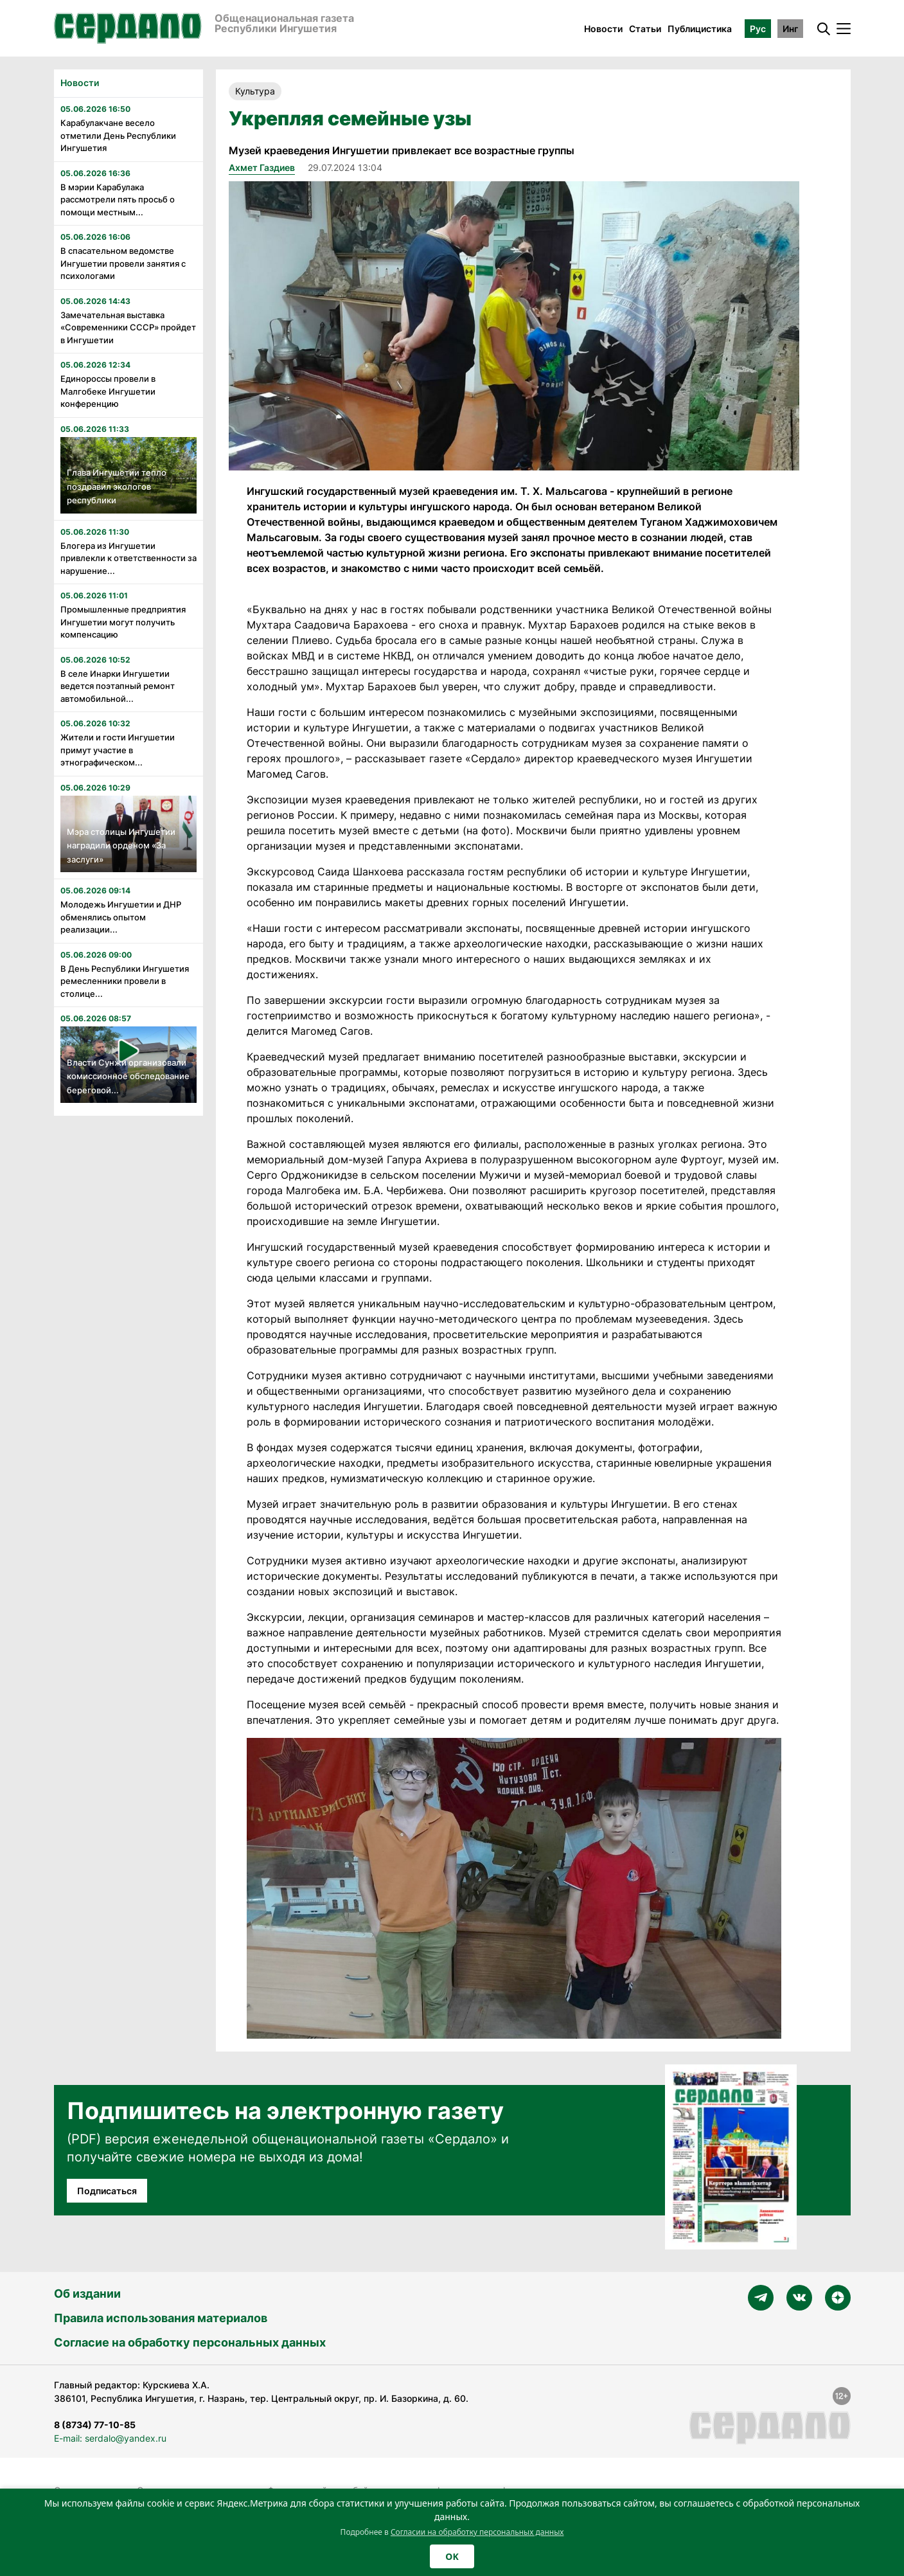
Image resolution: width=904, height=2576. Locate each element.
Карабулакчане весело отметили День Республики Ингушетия (118, 135)
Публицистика (700, 28)
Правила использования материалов (160, 2318)
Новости (603, 28)
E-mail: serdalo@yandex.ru (110, 2438)
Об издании (87, 2293)
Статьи (645, 28)
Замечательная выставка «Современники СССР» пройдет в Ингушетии (128, 327)
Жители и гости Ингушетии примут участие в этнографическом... (117, 749)
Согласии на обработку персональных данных (477, 2532)
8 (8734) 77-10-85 (95, 2424)
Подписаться (107, 2190)
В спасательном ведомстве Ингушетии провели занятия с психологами (123, 263)
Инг (790, 28)
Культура (255, 90)
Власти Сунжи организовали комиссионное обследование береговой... (128, 1076)
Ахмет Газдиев (262, 167)
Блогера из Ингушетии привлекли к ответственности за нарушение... (128, 558)
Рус (758, 28)
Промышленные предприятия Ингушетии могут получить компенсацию (123, 622)
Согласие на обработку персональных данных (190, 2342)
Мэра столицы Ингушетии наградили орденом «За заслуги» (121, 845)
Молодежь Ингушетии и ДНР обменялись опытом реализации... (120, 917)
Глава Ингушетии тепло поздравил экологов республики (116, 486)
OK (451, 2556)
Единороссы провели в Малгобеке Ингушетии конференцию (107, 391)
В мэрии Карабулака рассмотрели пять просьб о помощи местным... (117, 199)
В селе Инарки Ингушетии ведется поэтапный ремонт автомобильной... (117, 686)
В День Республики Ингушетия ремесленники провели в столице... (124, 981)
